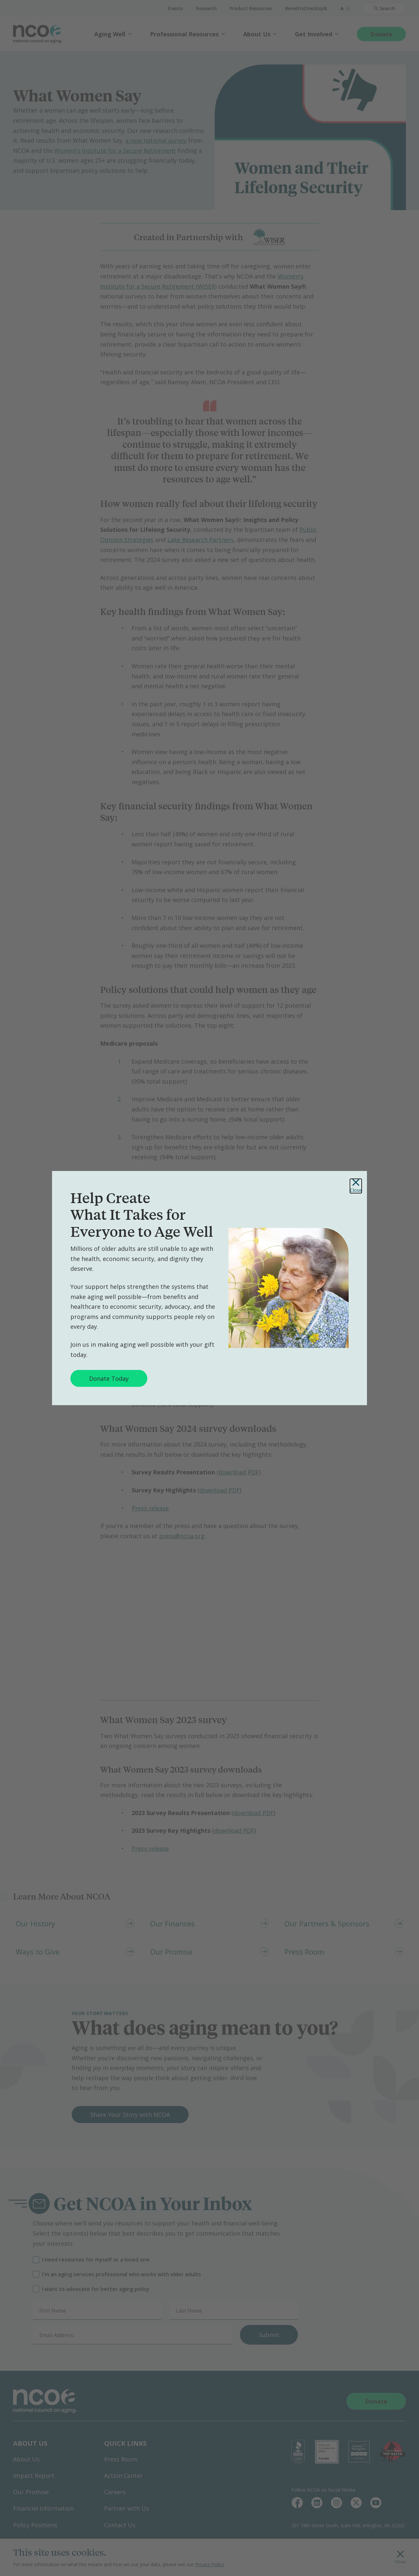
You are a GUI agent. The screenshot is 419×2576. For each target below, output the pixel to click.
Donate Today (109, 1378)
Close (356, 1186)
